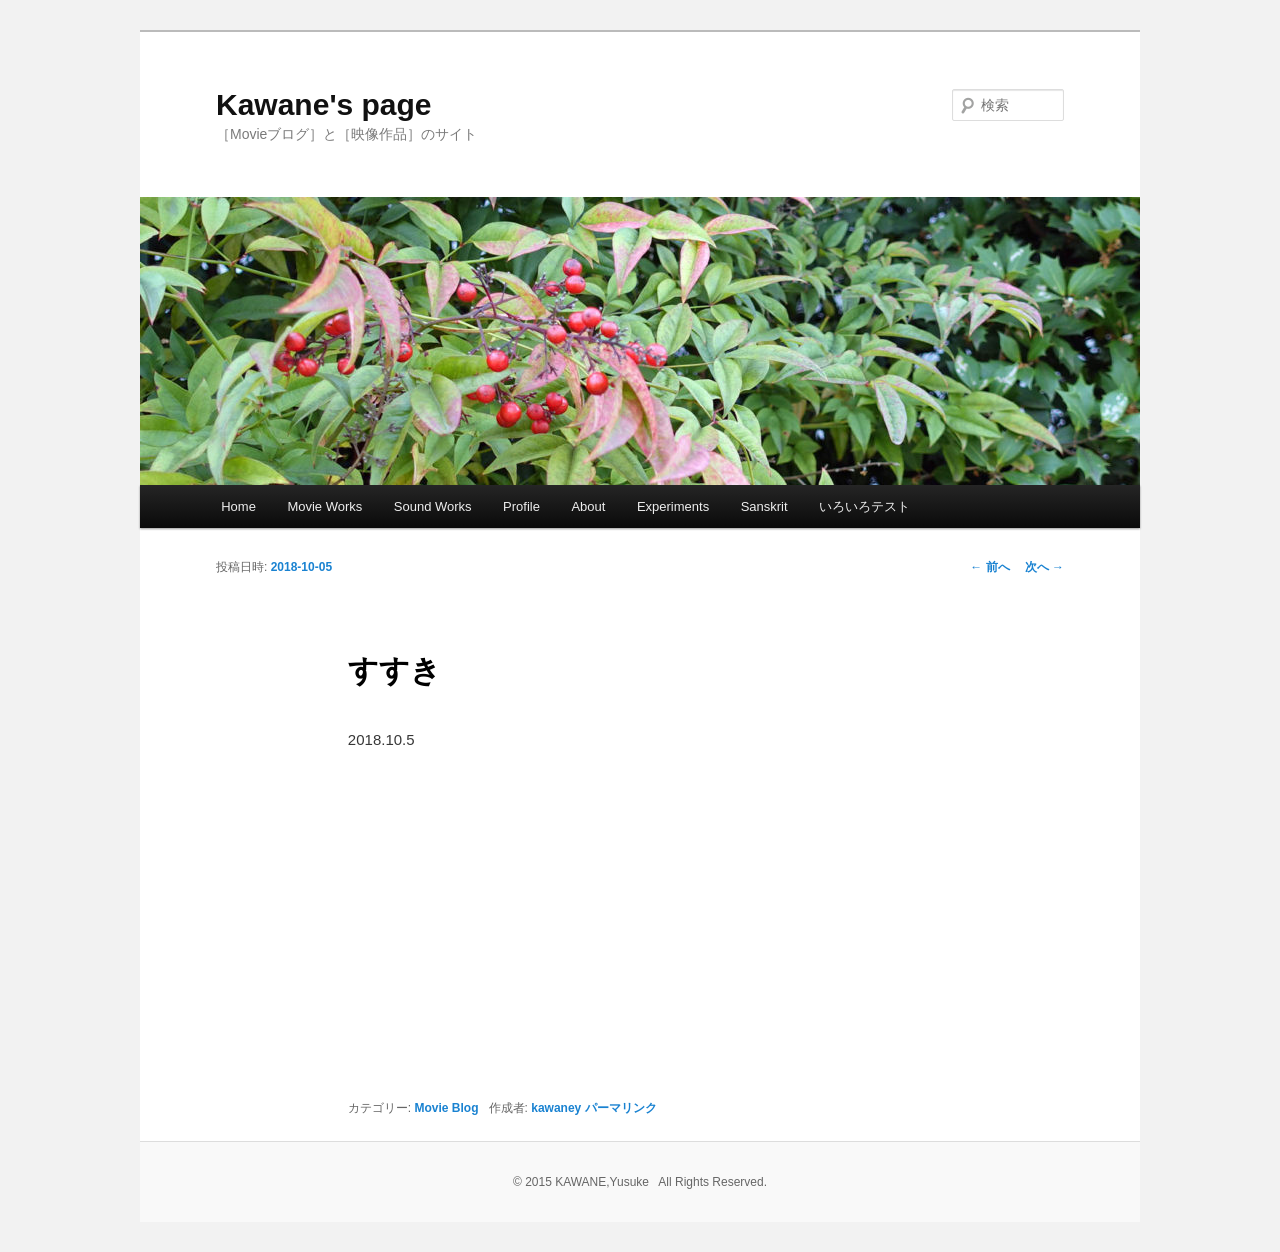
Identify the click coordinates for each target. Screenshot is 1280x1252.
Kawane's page (324, 104)
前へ (989, 567)
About (588, 506)
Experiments (673, 506)
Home (238, 506)
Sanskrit (764, 506)
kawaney (556, 1108)
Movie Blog (447, 1108)
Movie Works (324, 506)
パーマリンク (621, 1108)
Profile (521, 506)
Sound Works (433, 506)
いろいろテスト (864, 506)
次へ (1044, 567)
